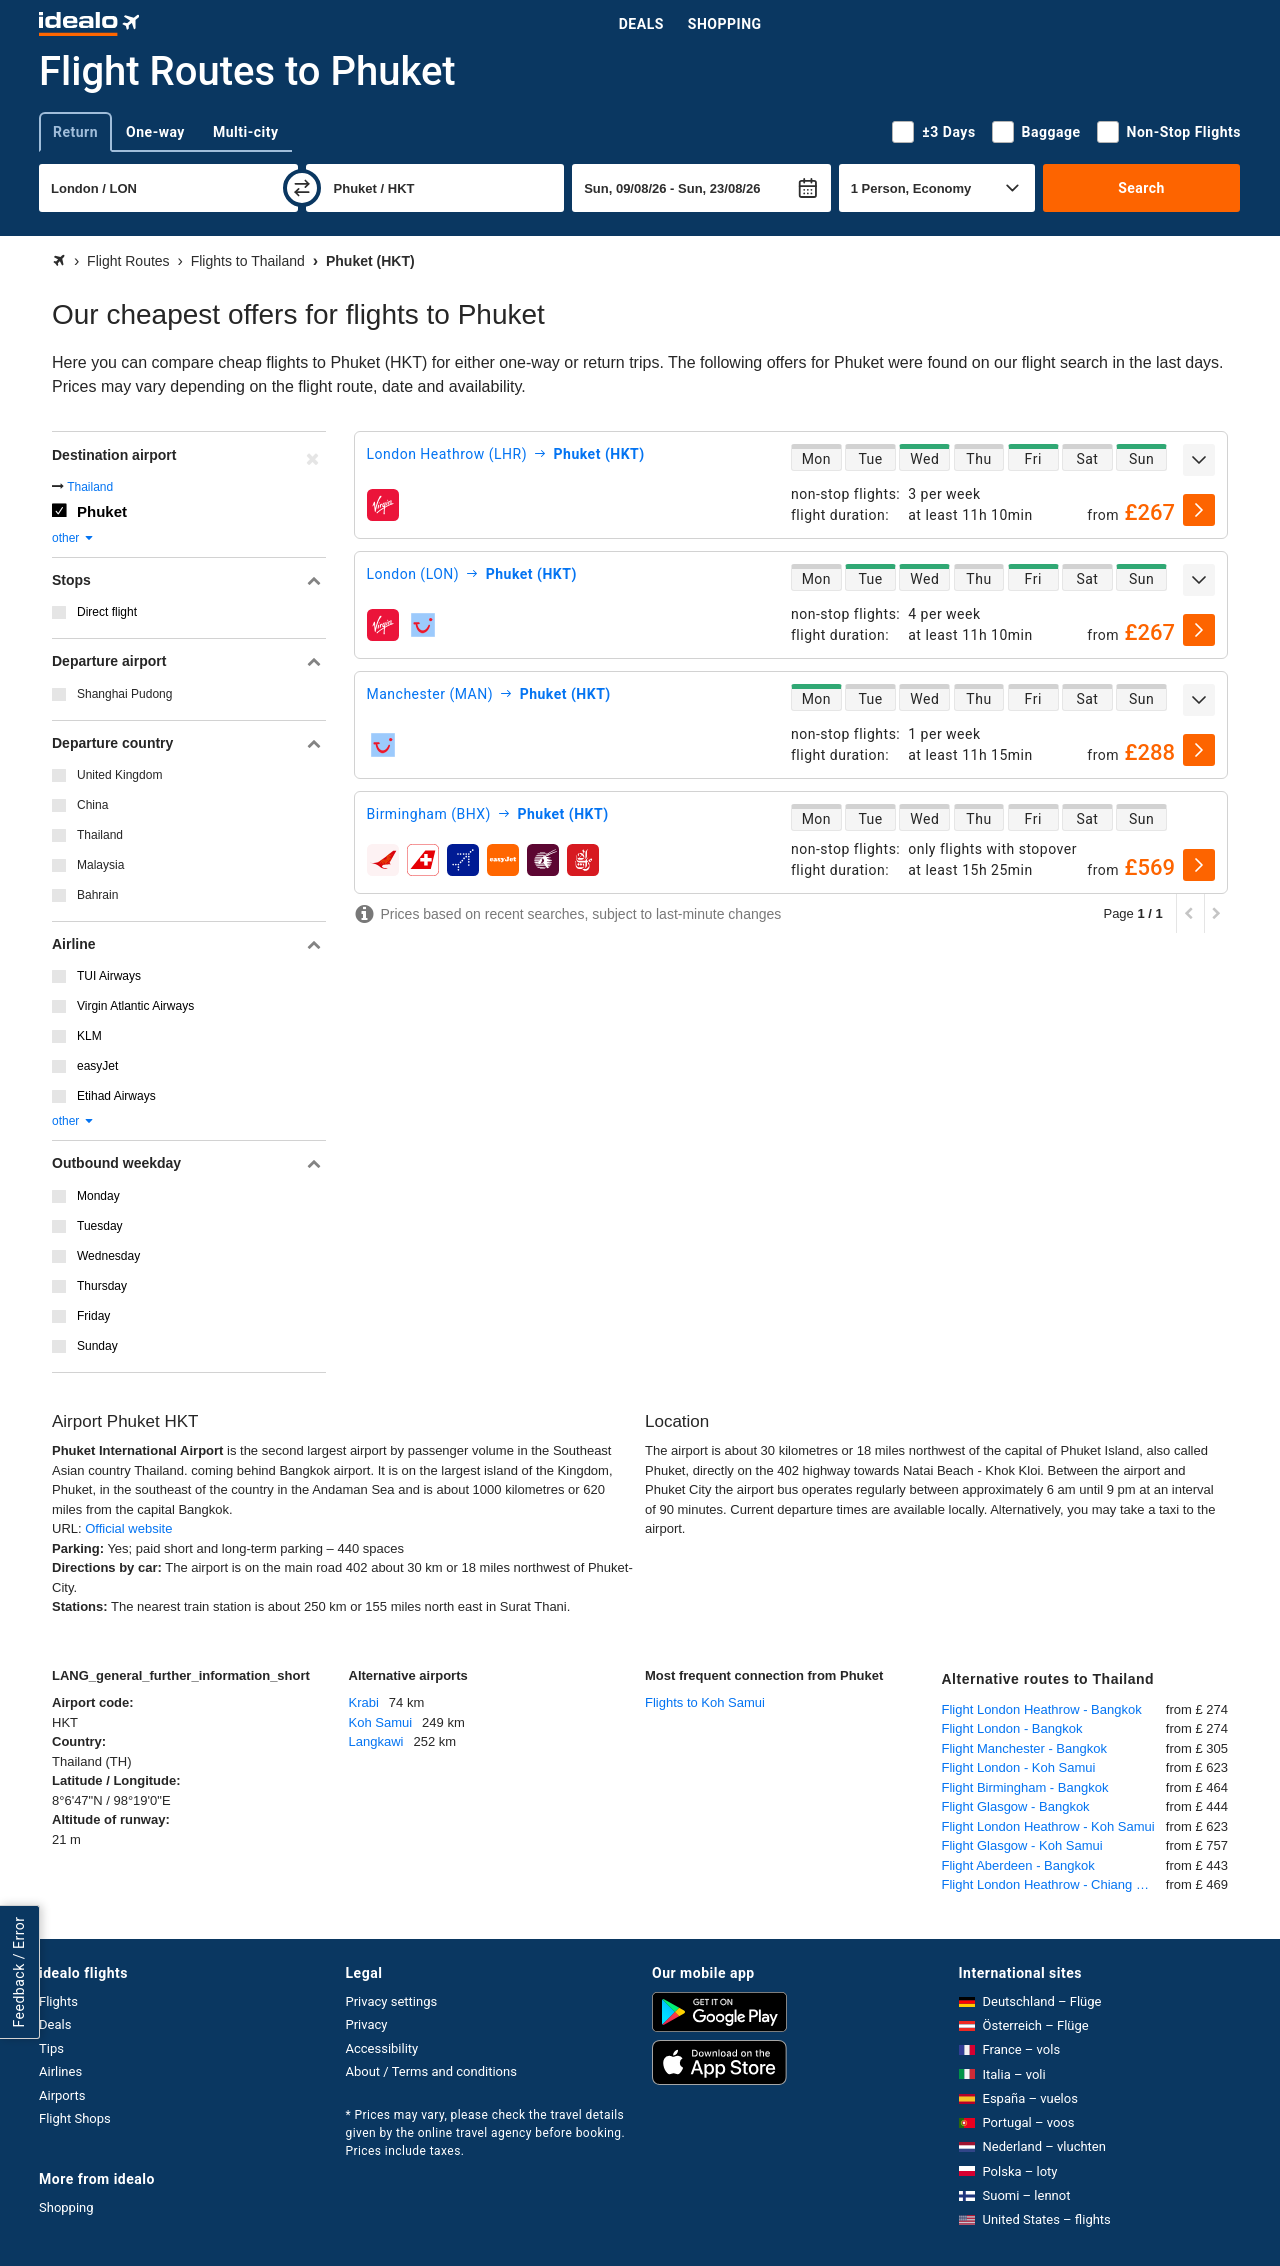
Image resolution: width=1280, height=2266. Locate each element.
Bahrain (97, 895)
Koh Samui (381, 1722)
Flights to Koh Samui (705, 1702)
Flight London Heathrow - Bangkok (1042, 1709)
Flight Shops (75, 2118)
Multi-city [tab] (246, 132)
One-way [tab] (155, 132)
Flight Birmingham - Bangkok (1025, 1787)
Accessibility (382, 2048)
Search (1141, 188)
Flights (58, 2001)
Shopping (725, 24)
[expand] (1199, 460)
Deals (641, 24)
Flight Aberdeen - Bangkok (1018, 1865)
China (92, 805)
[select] (1199, 510)
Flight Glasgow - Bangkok (1016, 1806)
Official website (128, 1528)
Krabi (364, 1702)
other (73, 538)
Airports (62, 2095)
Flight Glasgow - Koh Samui (1022, 1845)
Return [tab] (75, 132)
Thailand (90, 487)
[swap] (302, 188)
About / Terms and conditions (431, 2071)
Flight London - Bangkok (1012, 1728)
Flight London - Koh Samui (1019, 1767)
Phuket (102, 511)
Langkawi (376, 1741)
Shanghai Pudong (124, 694)
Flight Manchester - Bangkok (1024, 1748)
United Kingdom (119, 775)
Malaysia (100, 865)
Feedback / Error (19, 1972)
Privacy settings (392, 2001)
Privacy (367, 2024)
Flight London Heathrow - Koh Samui (1048, 1826)
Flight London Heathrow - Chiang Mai (1049, 1884)
